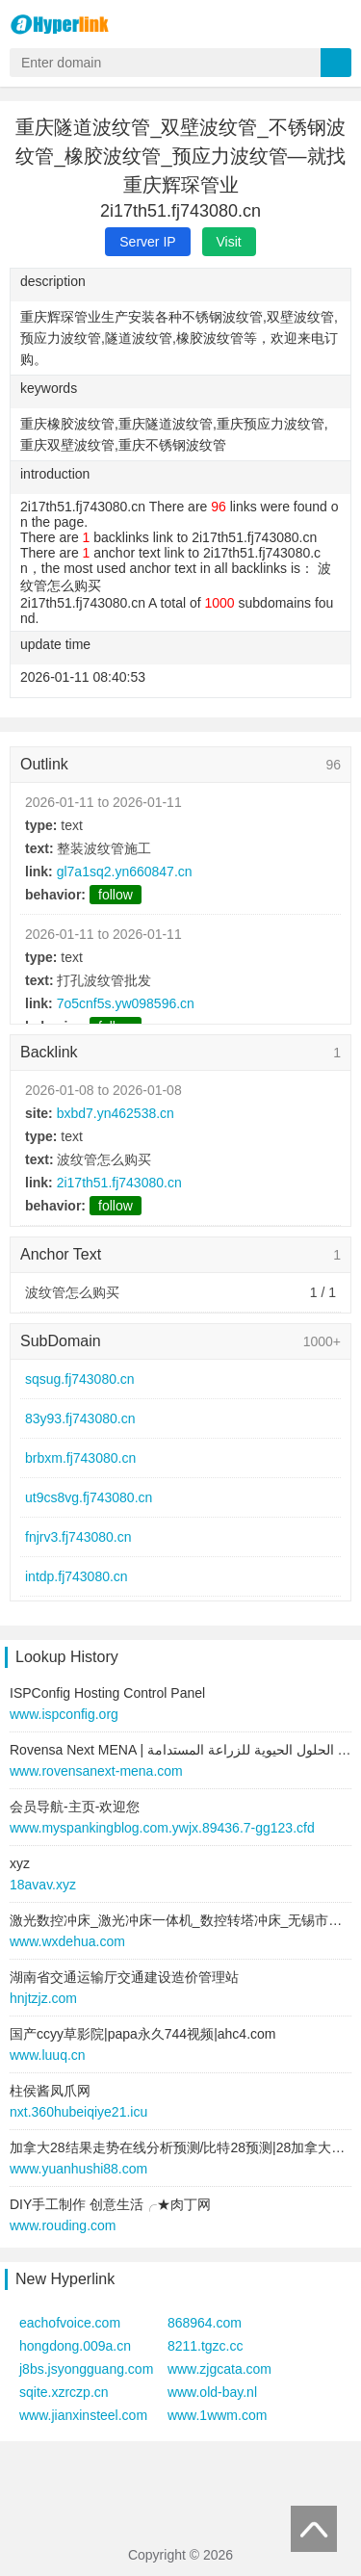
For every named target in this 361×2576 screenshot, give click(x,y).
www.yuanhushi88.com (78, 2168)
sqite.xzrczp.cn (64, 2392)
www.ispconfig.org (64, 1714)
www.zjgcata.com (219, 2369)
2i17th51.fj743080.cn (119, 1182)
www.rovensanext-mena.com (96, 1771)
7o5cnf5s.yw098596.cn (125, 1003)
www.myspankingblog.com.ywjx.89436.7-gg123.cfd (162, 1827)
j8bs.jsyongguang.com (86, 2369)
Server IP (147, 241)
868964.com (205, 2322)
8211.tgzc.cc (206, 2346)
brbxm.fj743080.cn (80, 1458)
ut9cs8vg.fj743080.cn (88, 1497)
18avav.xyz (43, 1884)
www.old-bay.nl (212, 2392)
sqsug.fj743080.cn (80, 1379)
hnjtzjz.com (43, 1998)
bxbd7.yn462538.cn (115, 1113)
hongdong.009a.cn (75, 2346)
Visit (229, 241)
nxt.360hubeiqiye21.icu (78, 2112)
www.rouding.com (63, 2225)
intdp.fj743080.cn (76, 1576)
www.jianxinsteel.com (83, 2415)
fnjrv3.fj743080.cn (78, 1537)
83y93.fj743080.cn (80, 1418)
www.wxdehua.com (67, 1941)
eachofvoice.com (69, 2322)
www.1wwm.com (217, 2415)
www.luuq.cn (48, 2055)
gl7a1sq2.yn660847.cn (125, 871)
